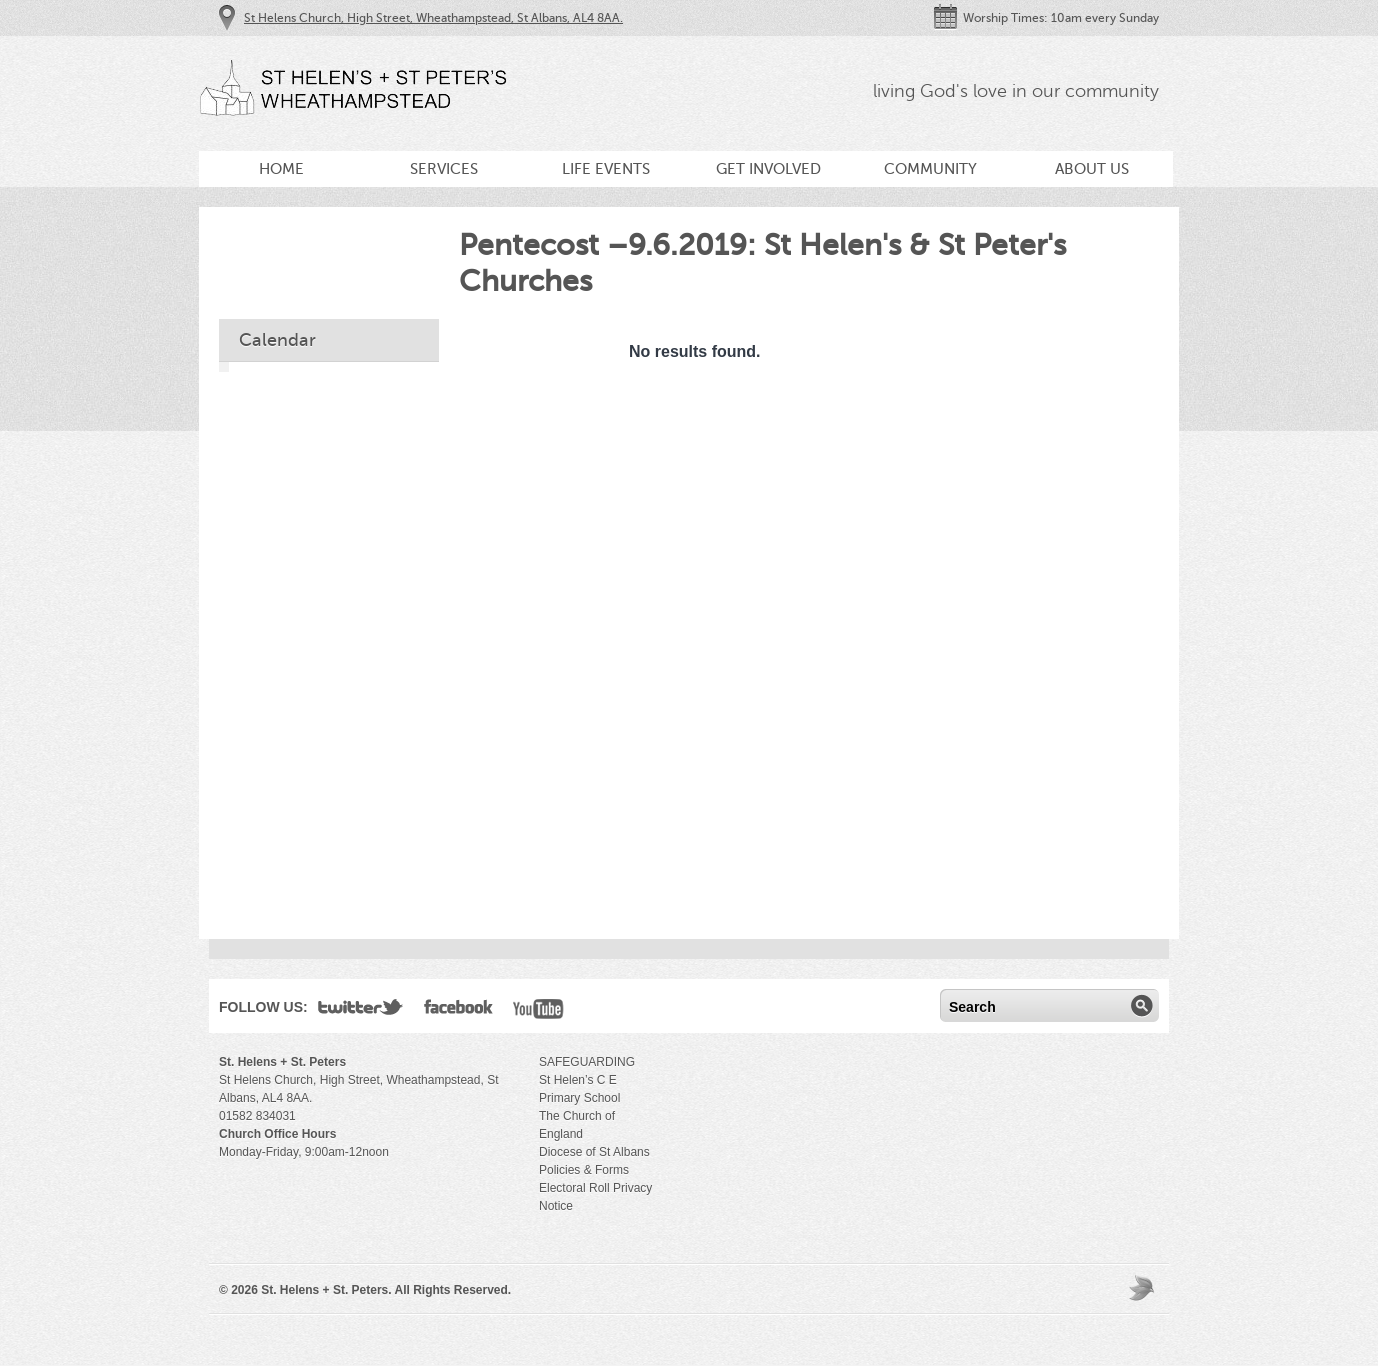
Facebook (458, 1011)
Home (281, 169)
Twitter (361, 1011)
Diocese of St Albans (594, 1152)
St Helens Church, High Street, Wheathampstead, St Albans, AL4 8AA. (433, 18)
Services (444, 169)
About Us (1092, 169)
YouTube (538, 1011)
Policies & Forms (584, 1170)
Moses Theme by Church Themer (1144, 1287)
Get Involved (768, 169)
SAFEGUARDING (587, 1062)
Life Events (606, 169)
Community (930, 169)
